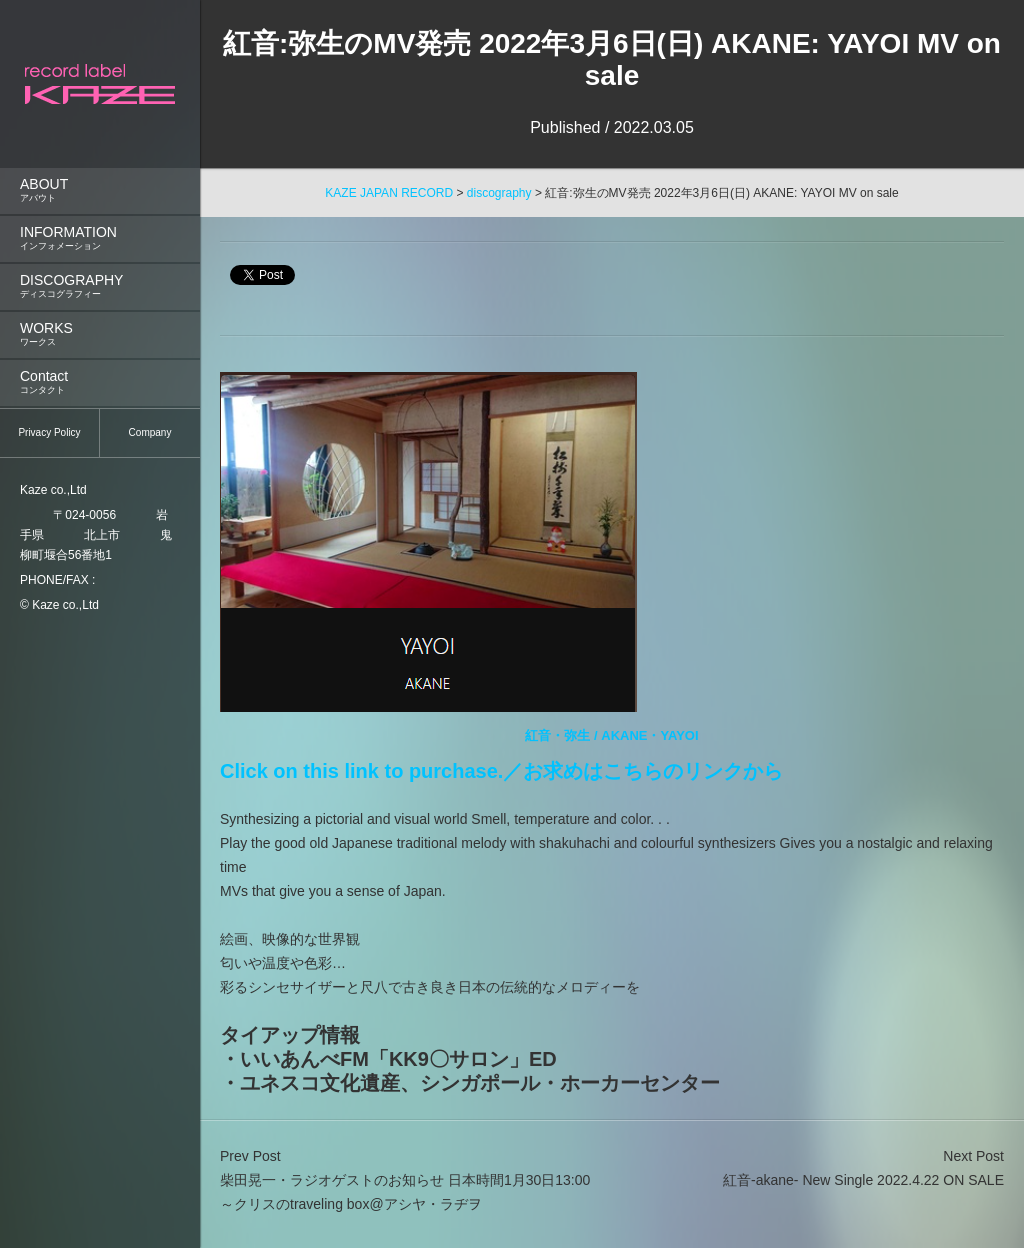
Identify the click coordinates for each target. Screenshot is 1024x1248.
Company (150, 432)
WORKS (100, 334)
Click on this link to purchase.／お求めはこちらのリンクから (501, 771)
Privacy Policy (49, 432)
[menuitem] (100, 191)
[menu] (100, 206)
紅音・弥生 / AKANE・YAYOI (611, 735)
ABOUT (100, 190)
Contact (100, 382)
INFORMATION (100, 238)
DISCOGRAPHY (100, 286)
